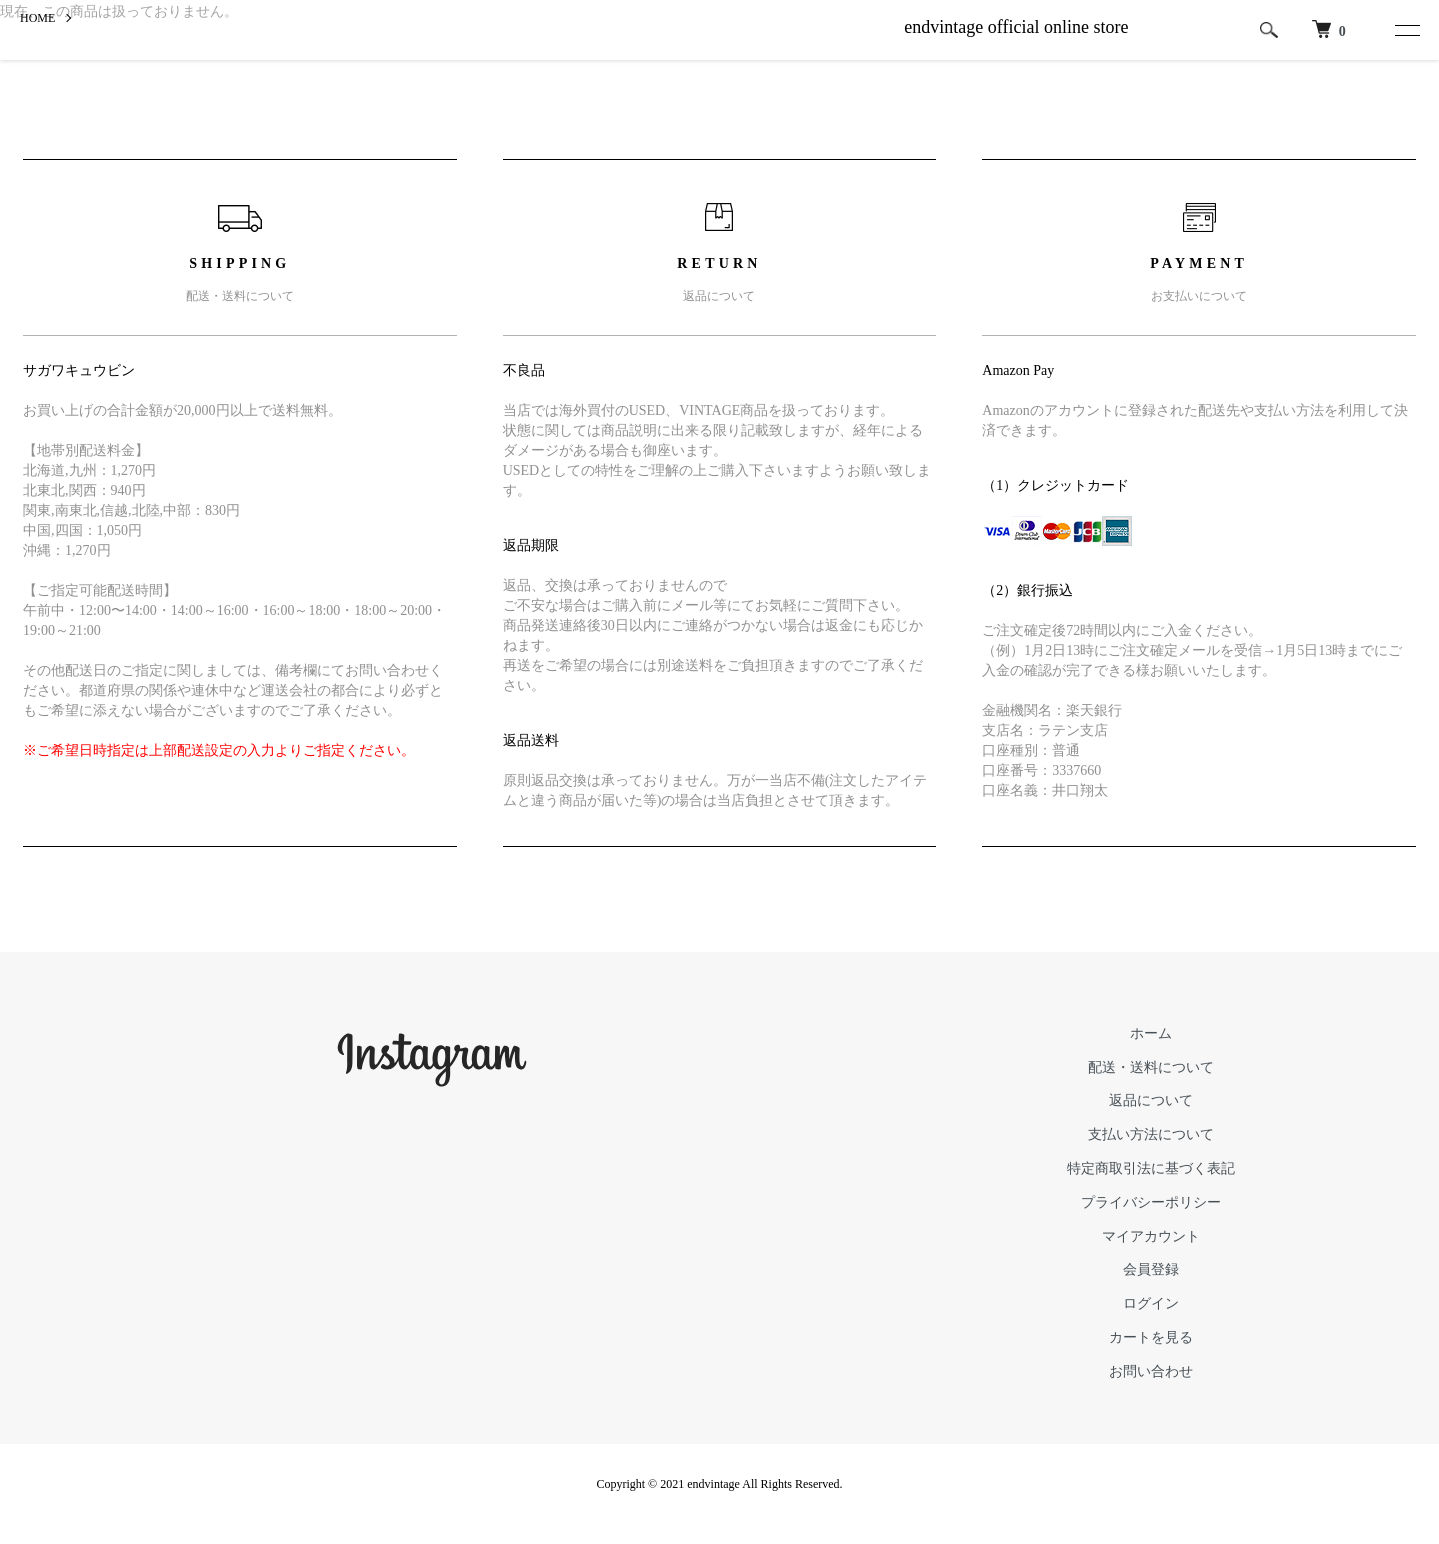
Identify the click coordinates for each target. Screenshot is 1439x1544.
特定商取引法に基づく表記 (1151, 1168)
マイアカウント (1151, 1236)
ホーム (1151, 1033)
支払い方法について (1151, 1134)
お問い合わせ (1151, 1371)
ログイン (1151, 1303)
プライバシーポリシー (1151, 1202)
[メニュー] (1402, 30)
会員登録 (1151, 1269)
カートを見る (1151, 1337)
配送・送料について (1151, 1067)
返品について (1151, 1100)
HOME (37, 18)
